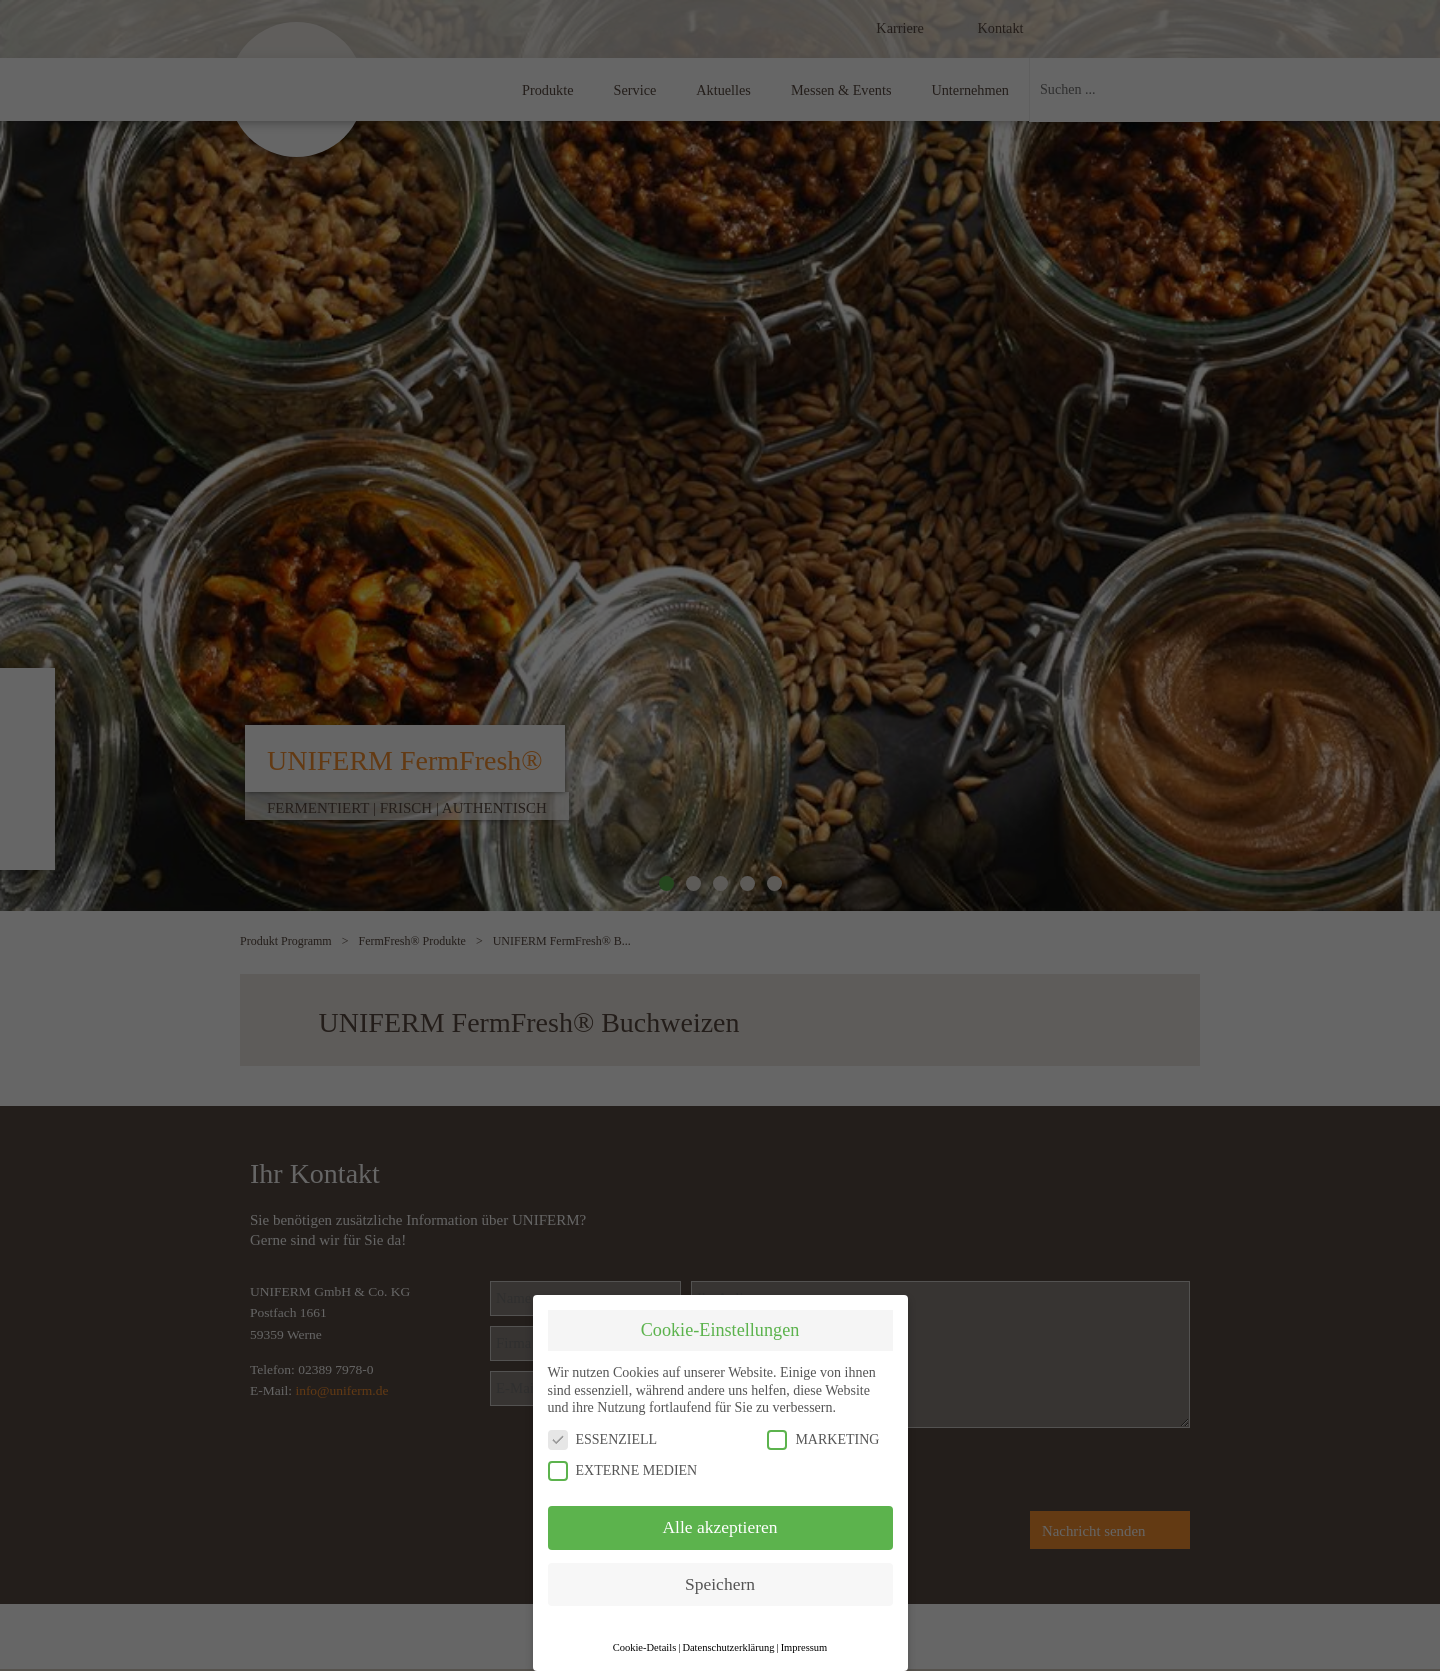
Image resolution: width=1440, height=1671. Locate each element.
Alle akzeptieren (719, 1527)
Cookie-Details (645, 1647)
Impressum (804, 1647)
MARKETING (823, 1439)
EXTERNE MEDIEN (623, 1470)
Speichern (720, 1584)
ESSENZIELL (603, 1439)
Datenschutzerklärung (728, 1647)
